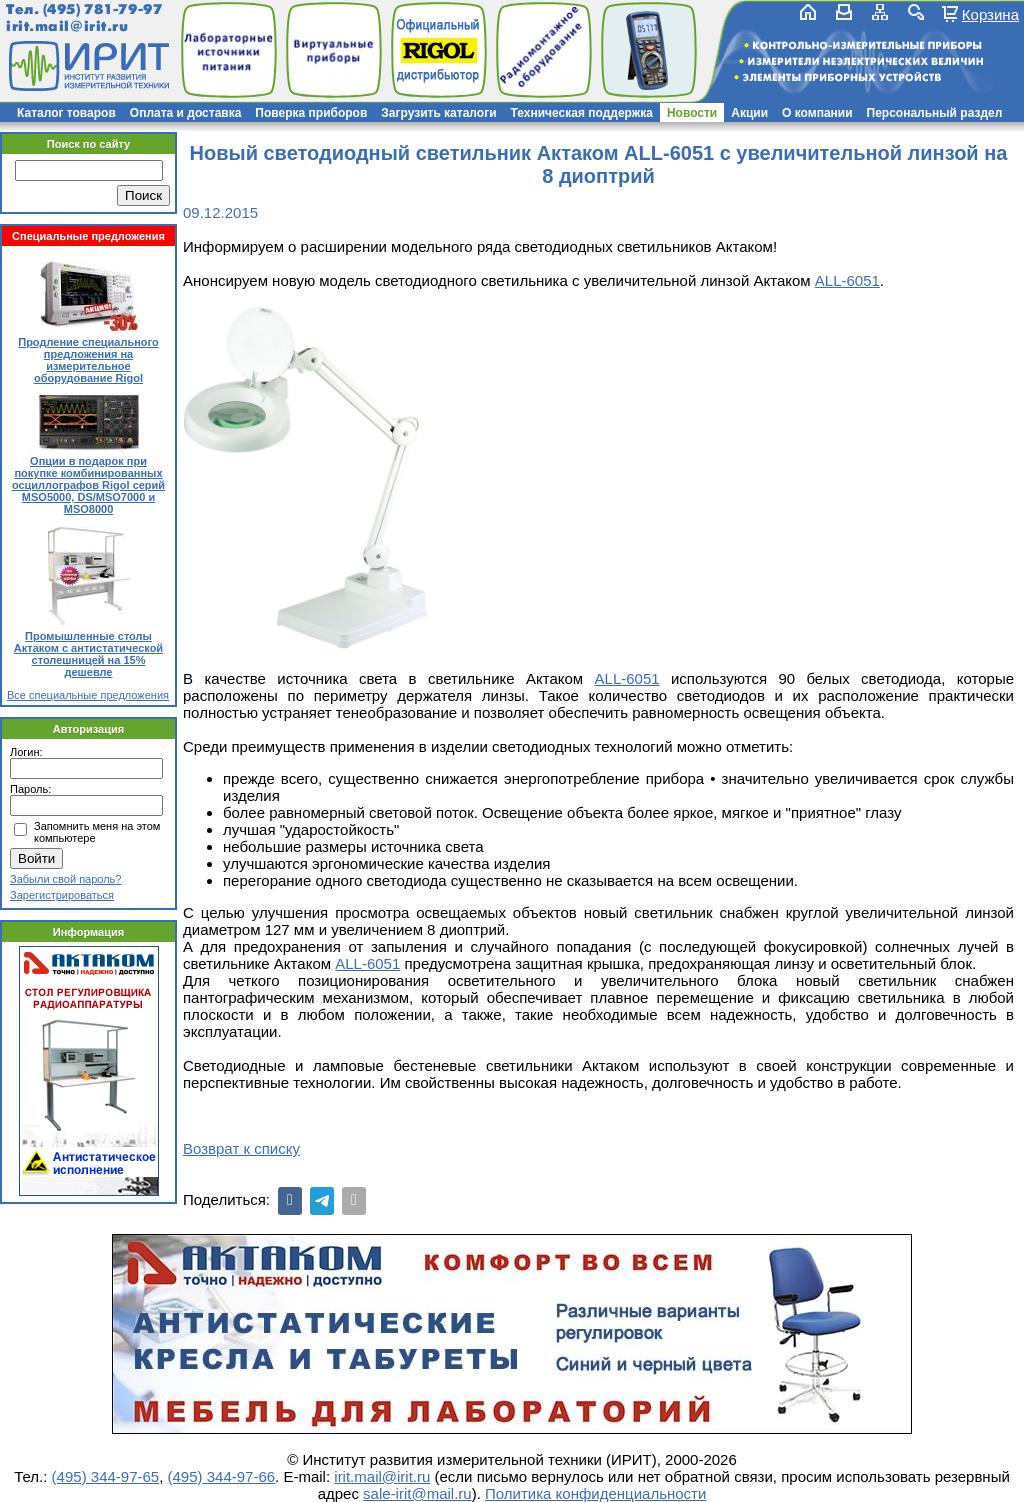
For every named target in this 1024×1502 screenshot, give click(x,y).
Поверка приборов (311, 113)
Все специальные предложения (88, 695)
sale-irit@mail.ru (417, 1493)
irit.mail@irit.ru (67, 26)
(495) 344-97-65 (106, 1476)
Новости (692, 113)
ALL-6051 (847, 280)
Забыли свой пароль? (65, 879)
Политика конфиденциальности (595, 1493)
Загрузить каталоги (438, 113)
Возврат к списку (241, 1148)
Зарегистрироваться (62, 895)
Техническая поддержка (582, 113)
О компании (817, 113)
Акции (749, 113)
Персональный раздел (935, 113)
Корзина (990, 14)
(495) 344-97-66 (222, 1476)
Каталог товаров (66, 113)
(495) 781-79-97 (102, 9)
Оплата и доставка (186, 113)
